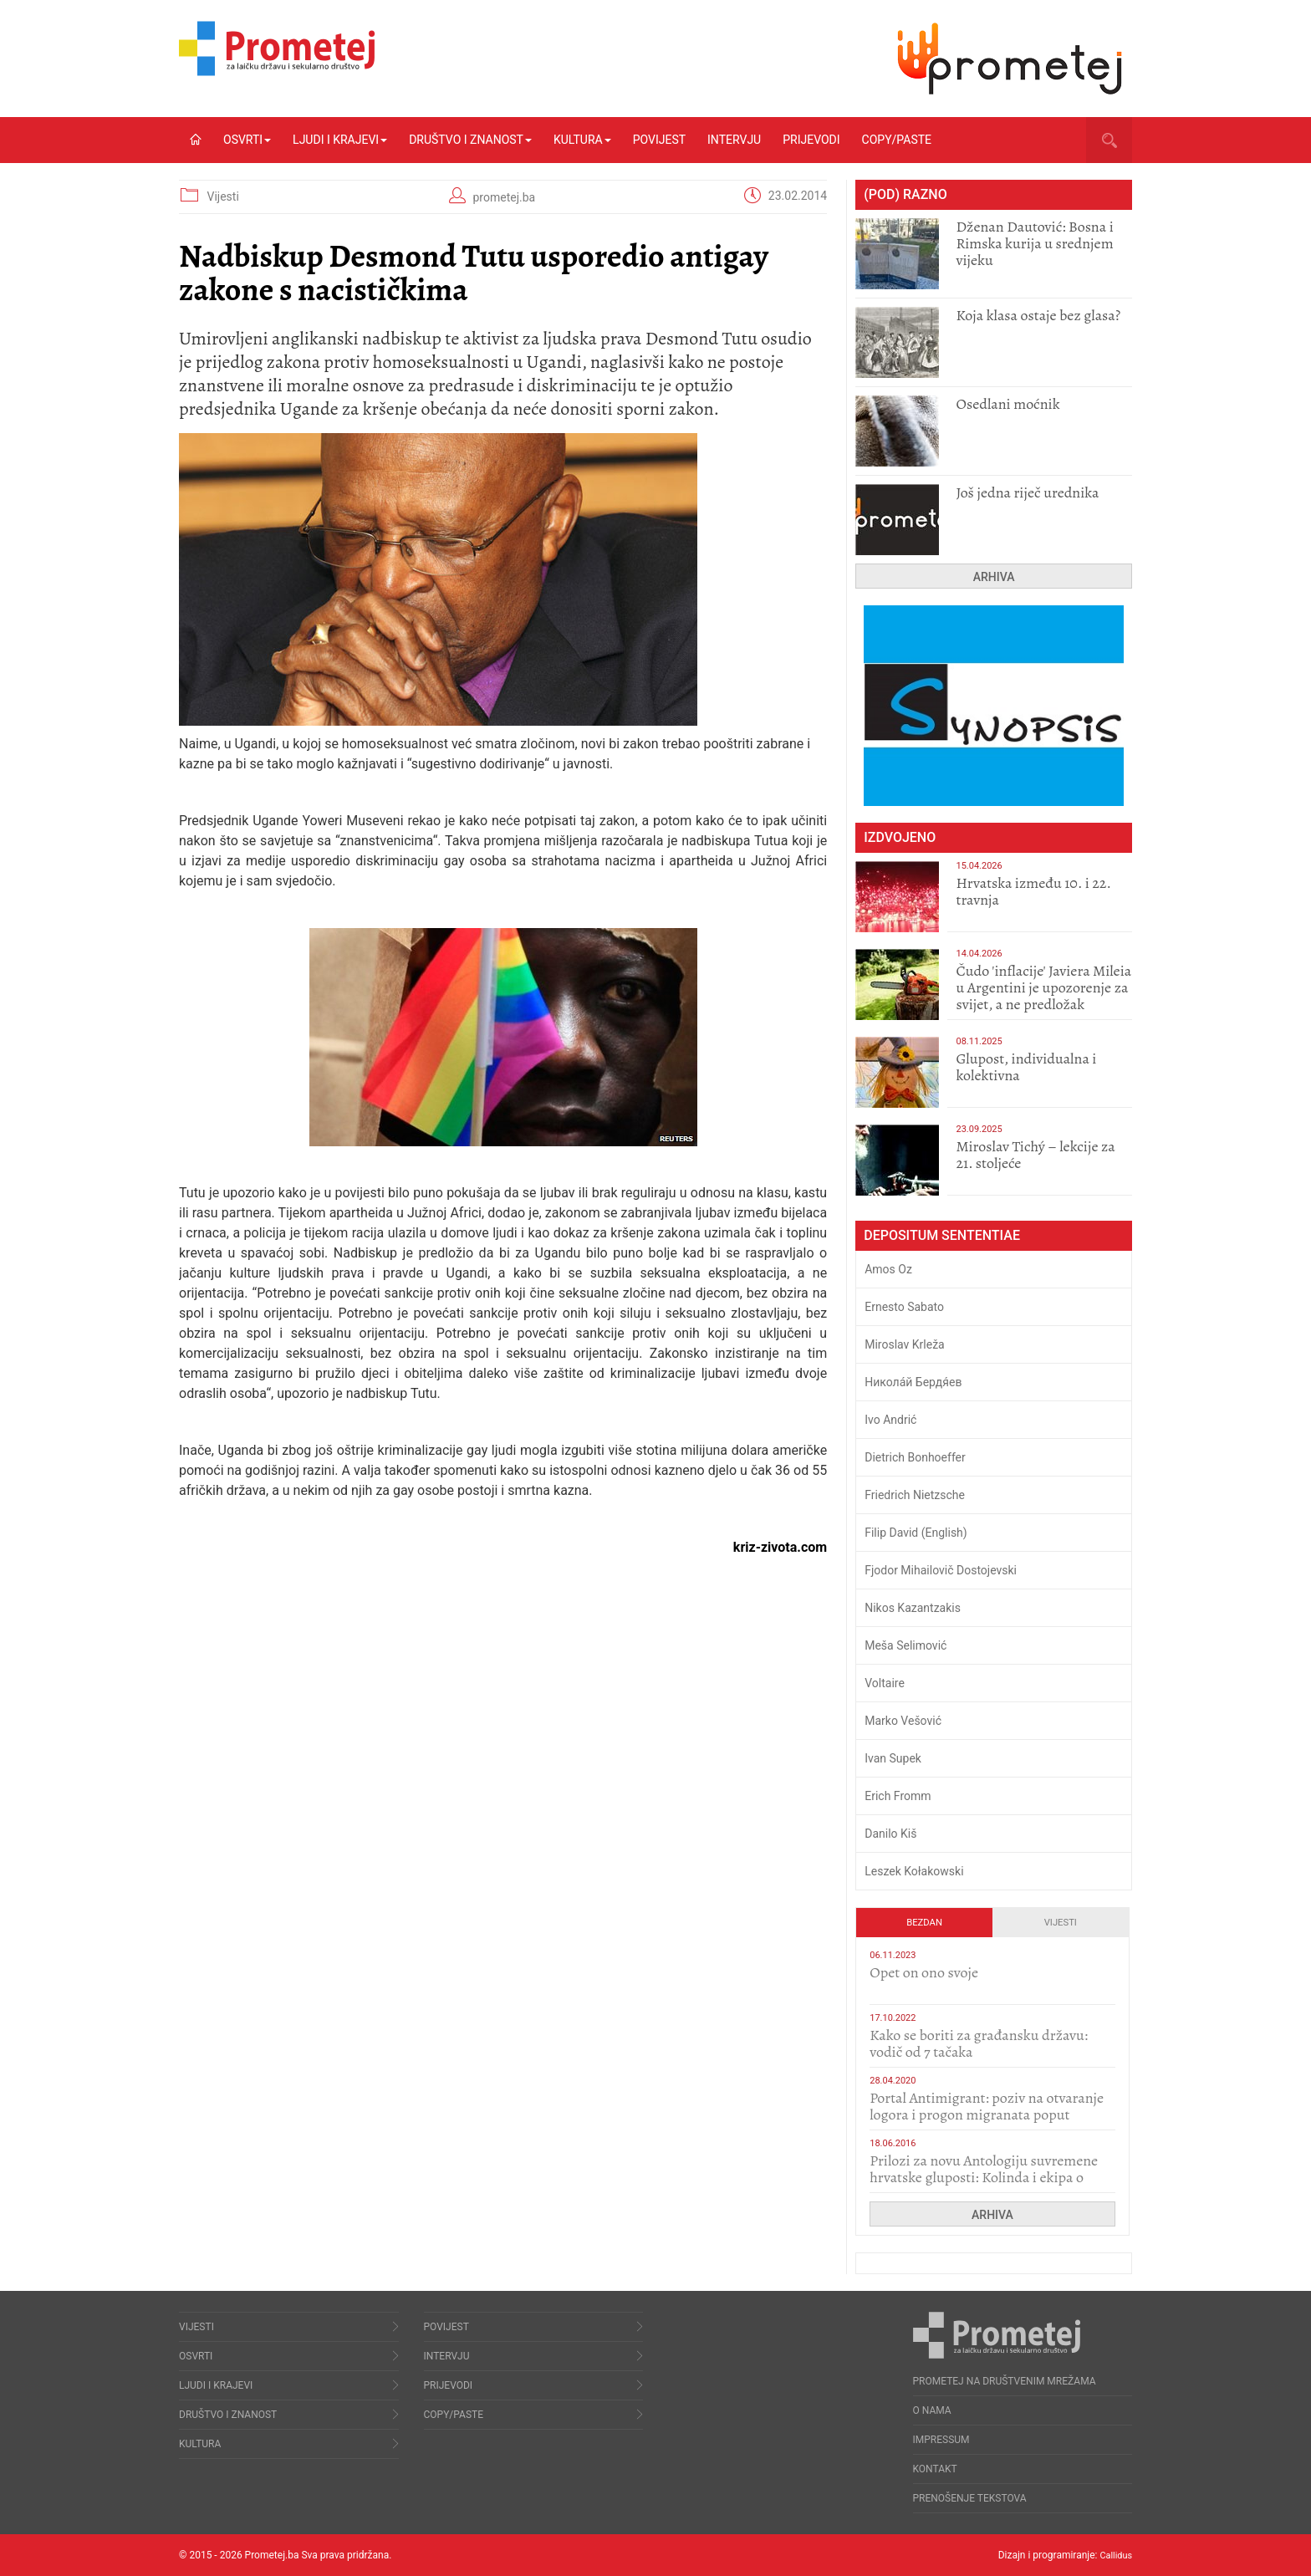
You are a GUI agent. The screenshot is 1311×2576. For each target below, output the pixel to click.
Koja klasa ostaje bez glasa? (1038, 315)
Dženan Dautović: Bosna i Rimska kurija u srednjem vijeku (1034, 243)
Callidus (1114, 2555)
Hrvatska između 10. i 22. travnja (1033, 891)
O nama (932, 2410)
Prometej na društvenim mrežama (1004, 2381)
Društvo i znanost (470, 139)
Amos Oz (888, 1269)
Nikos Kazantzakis (913, 1607)
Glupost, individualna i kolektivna (1026, 1066)
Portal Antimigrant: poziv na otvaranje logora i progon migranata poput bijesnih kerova (987, 2114)
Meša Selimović (905, 1645)
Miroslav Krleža (905, 1344)
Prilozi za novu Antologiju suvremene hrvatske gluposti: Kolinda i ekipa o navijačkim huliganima (984, 2177)
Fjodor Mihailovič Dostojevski (941, 1570)
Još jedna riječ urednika (1027, 492)
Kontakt (935, 2469)
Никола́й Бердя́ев (913, 1382)
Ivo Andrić (890, 1419)
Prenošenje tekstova (970, 2498)
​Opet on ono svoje (924, 1972)
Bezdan (924, 1922)
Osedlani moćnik (1007, 404)
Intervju (734, 139)
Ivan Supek (893, 1758)
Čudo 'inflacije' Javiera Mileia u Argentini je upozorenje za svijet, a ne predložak (1043, 987)
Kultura (582, 139)
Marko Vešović (903, 1720)
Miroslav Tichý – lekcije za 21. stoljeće (1035, 1154)
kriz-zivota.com (780, 1547)
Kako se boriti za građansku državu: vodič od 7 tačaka (979, 2043)
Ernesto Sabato (904, 1307)
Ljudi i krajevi (340, 139)
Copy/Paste (896, 139)
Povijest (659, 139)
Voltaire (885, 1683)
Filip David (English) (916, 1532)
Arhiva (994, 577)
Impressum (941, 2440)
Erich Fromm (898, 1796)
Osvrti (247, 139)
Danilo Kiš (890, 1833)
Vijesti (222, 196)
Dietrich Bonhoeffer (915, 1457)
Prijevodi (811, 139)
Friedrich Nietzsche (915, 1495)
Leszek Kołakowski (914, 1871)
